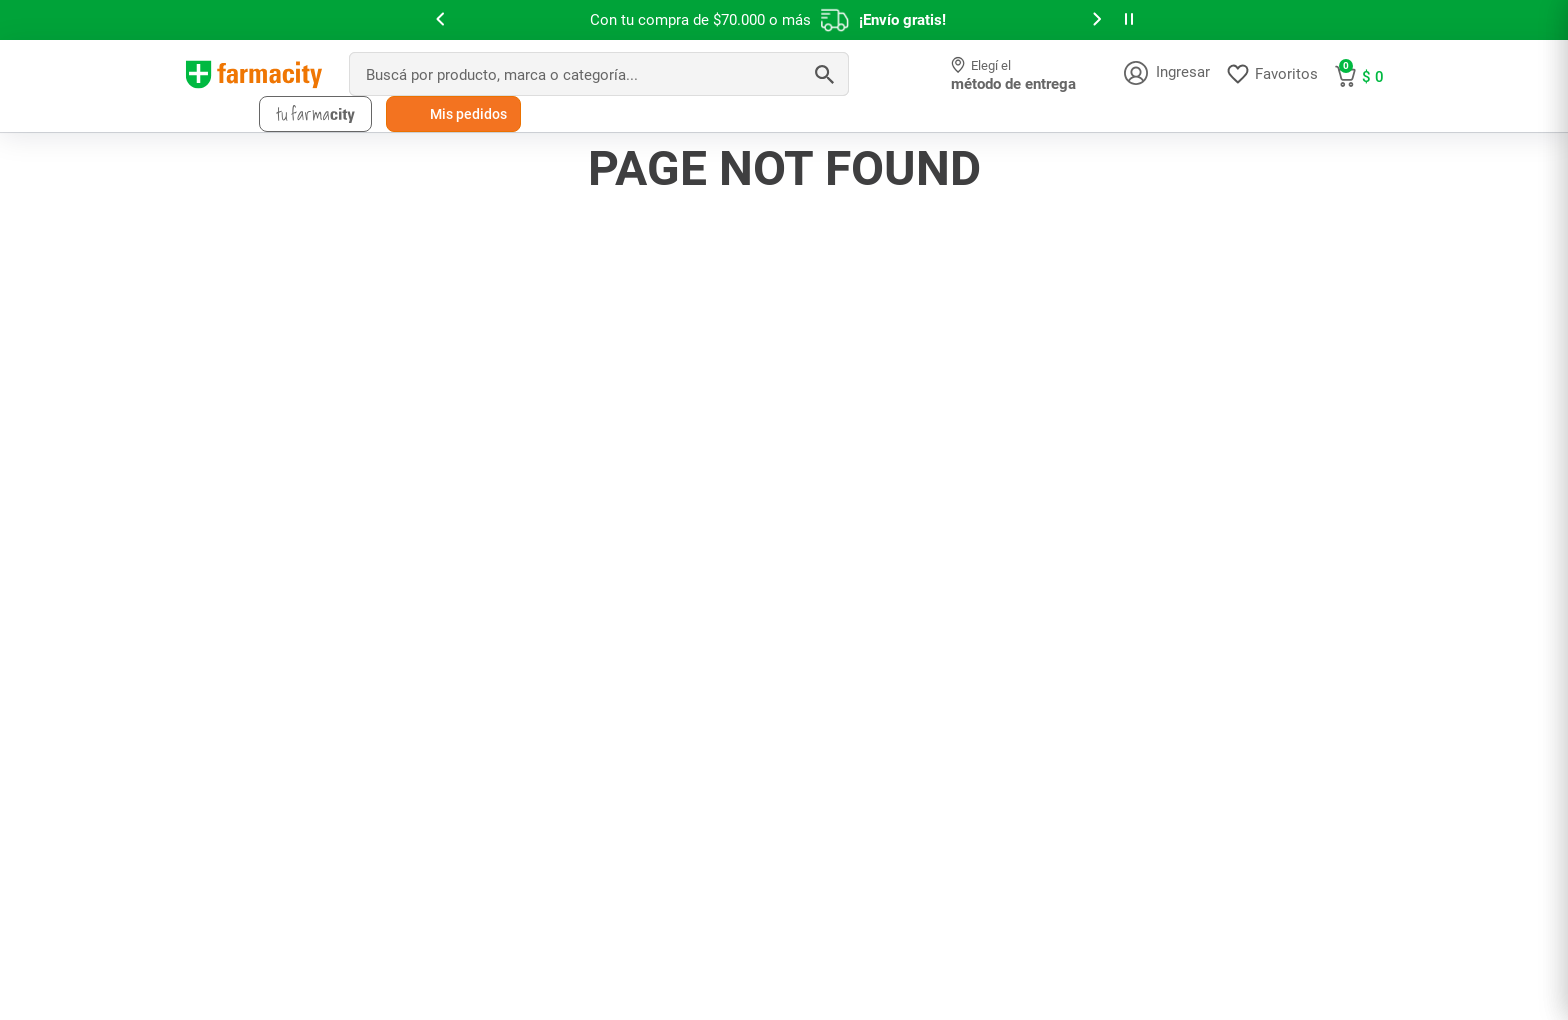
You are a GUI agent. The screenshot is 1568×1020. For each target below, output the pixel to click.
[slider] (784, 20)
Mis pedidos (468, 114)
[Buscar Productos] (824, 74)
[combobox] (599, 74)
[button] (440, 20)
